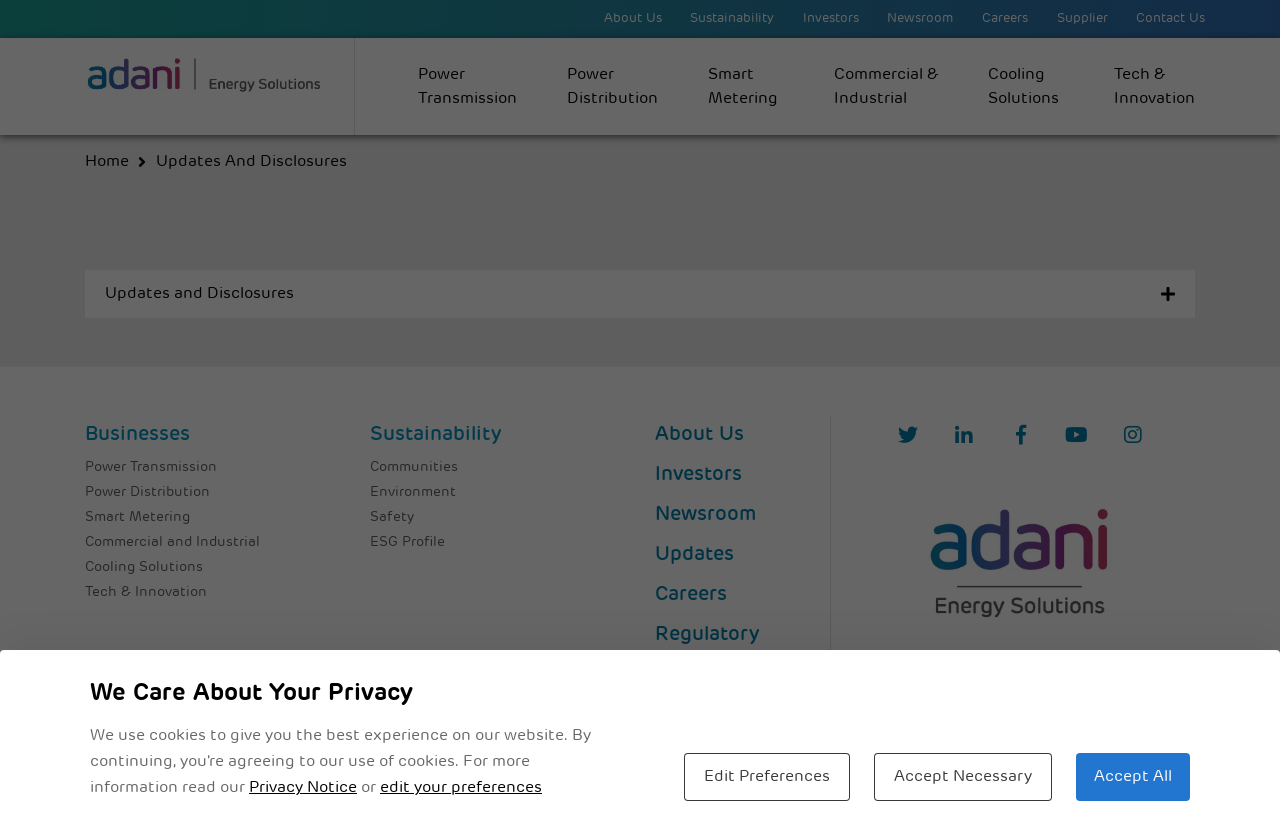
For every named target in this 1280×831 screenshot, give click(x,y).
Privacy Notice (303, 788)
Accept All (1133, 777)
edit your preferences (461, 788)
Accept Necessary (963, 777)
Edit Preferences (767, 777)
